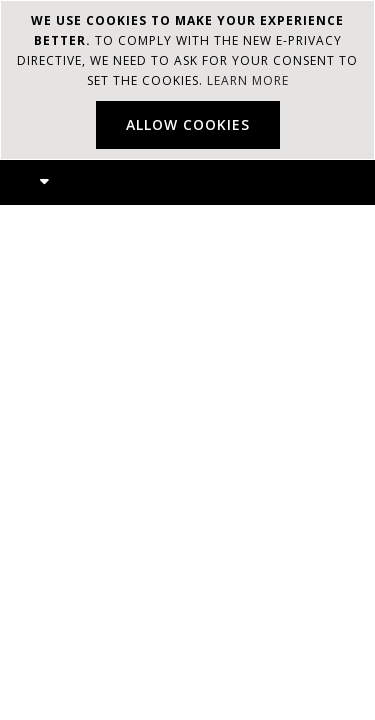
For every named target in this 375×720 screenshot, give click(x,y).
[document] (187, 80)
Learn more (248, 80)
